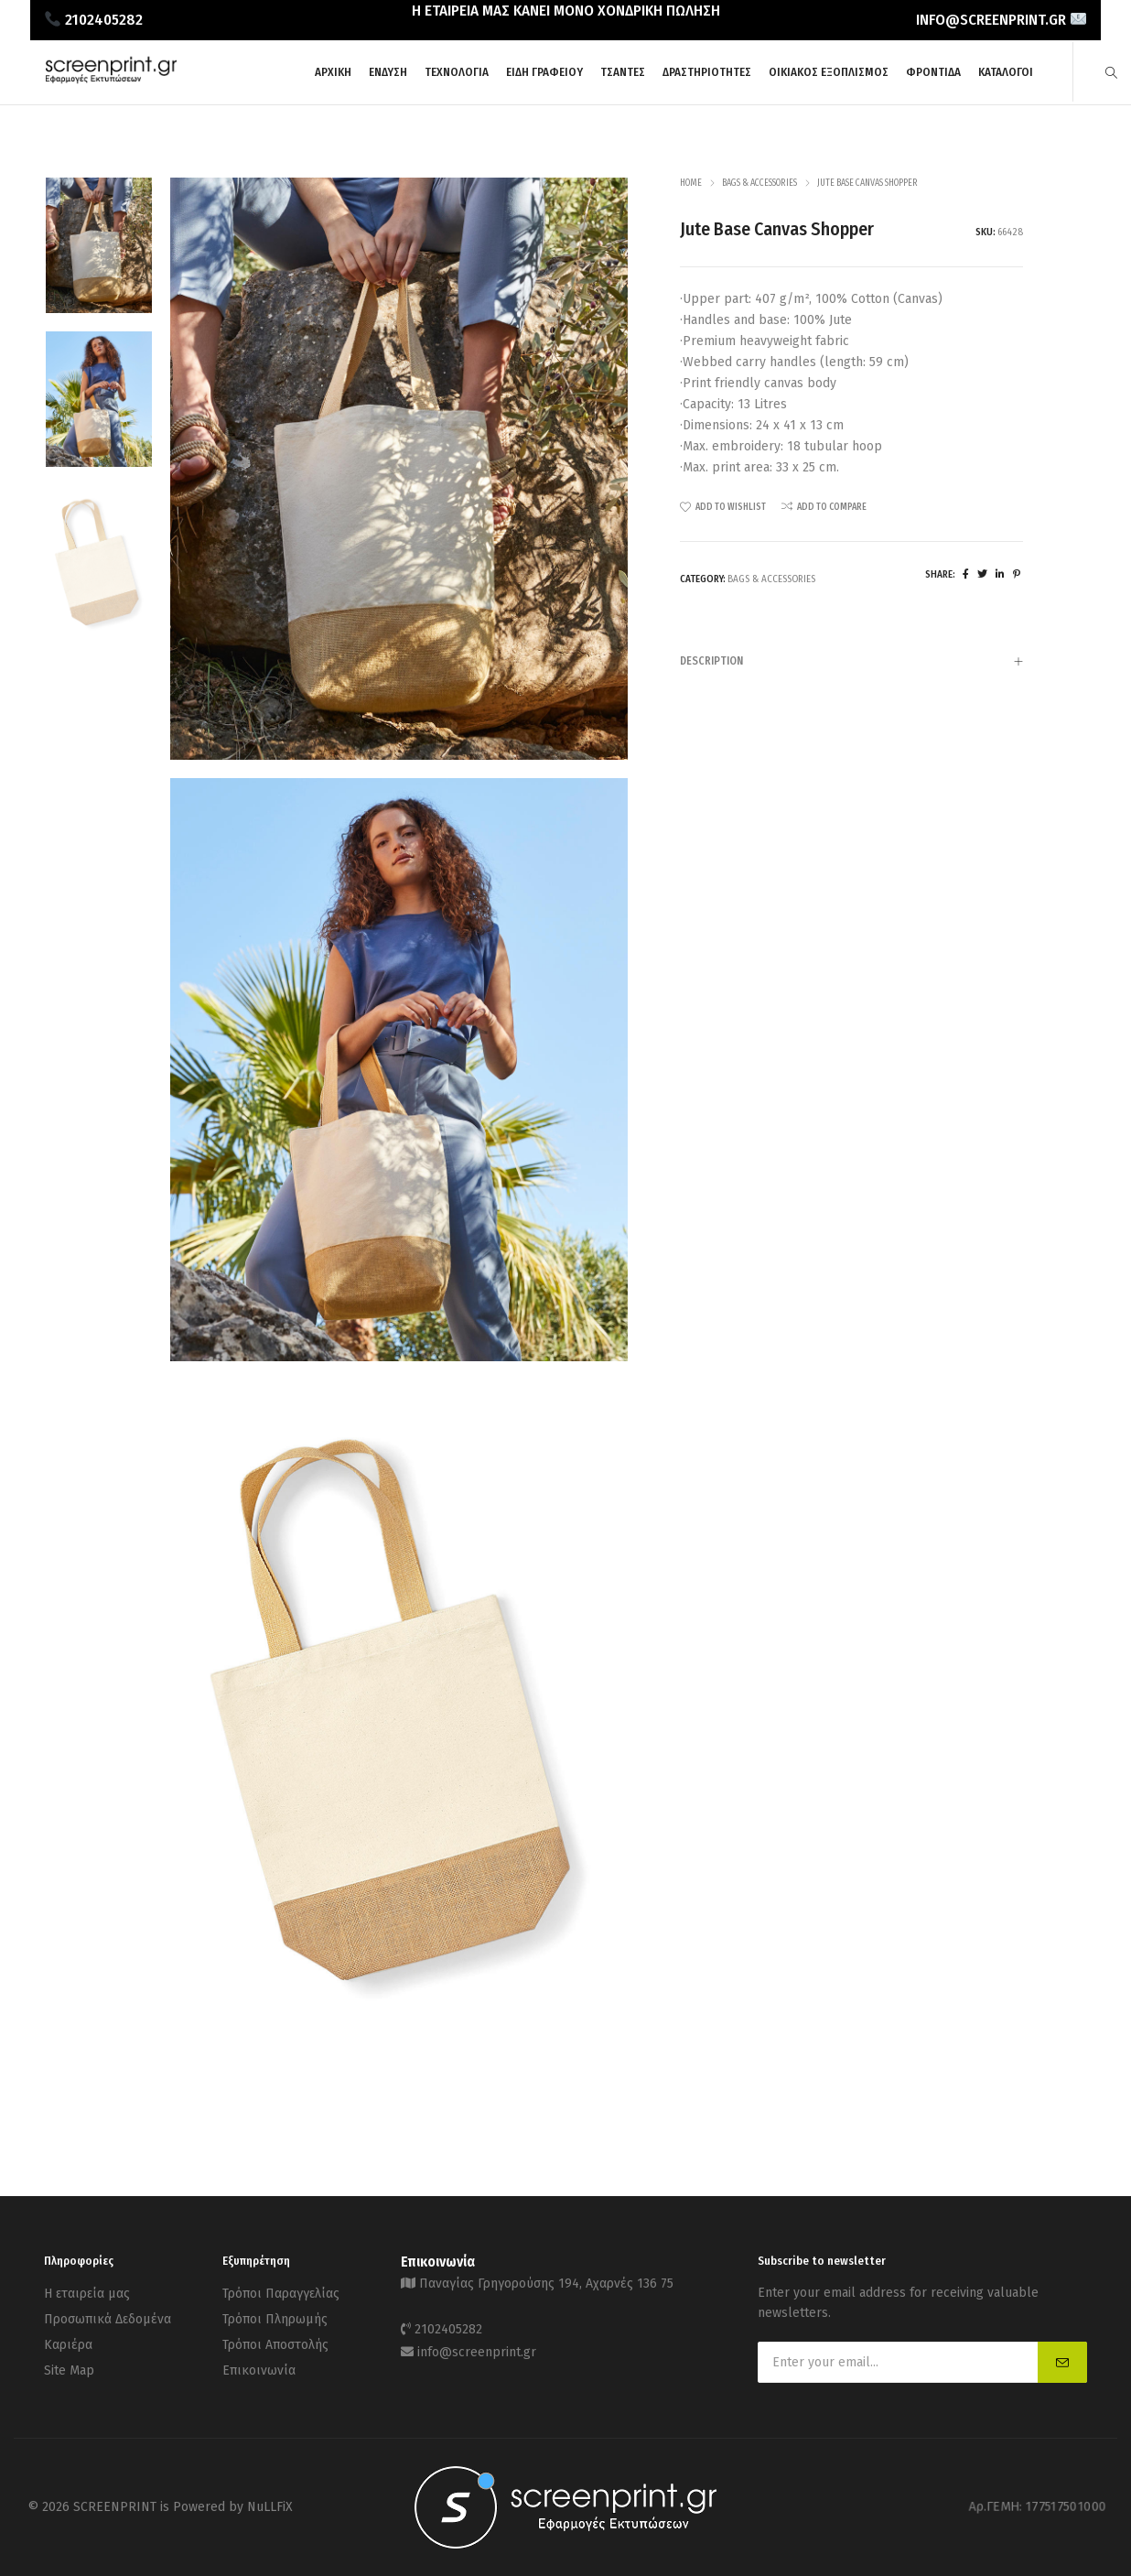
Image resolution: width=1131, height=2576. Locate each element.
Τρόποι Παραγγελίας (280, 2292)
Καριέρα (68, 2338)
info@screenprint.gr (476, 2346)
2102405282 (448, 2325)
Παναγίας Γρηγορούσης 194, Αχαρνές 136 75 (546, 2282)
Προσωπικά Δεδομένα (107, 2315)
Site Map (69, 2361)
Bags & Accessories (759, 183)
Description (851, 663)
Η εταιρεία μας (87, 2292)
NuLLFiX (270, 2507)
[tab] (851, 661)
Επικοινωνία (259, 2361)
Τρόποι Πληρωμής (275, 2315)
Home (691, 183)
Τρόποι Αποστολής (275, 2338)
